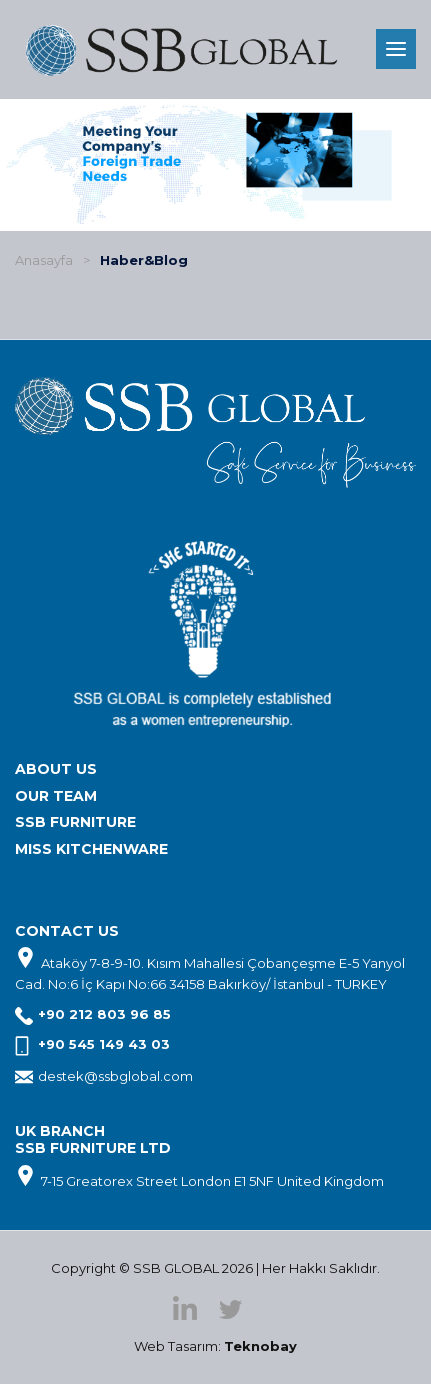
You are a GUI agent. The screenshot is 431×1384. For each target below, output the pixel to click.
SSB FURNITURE (75, 822)
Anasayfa (44, 260)
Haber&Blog (144, 260)
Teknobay (260, 1346)
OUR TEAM (56, 796)
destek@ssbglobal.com (115, 1076)
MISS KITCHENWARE (91, 849)
